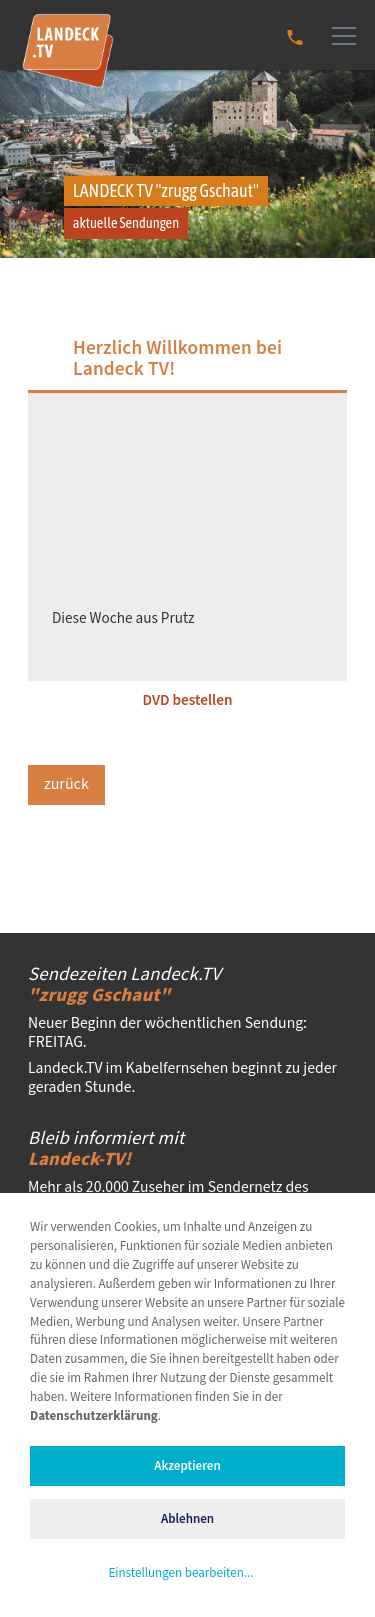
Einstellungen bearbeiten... (180, 1573)
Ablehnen (187, 1519)
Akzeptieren (187, 1466)
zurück (66, 784)
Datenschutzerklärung (94, 1416)
